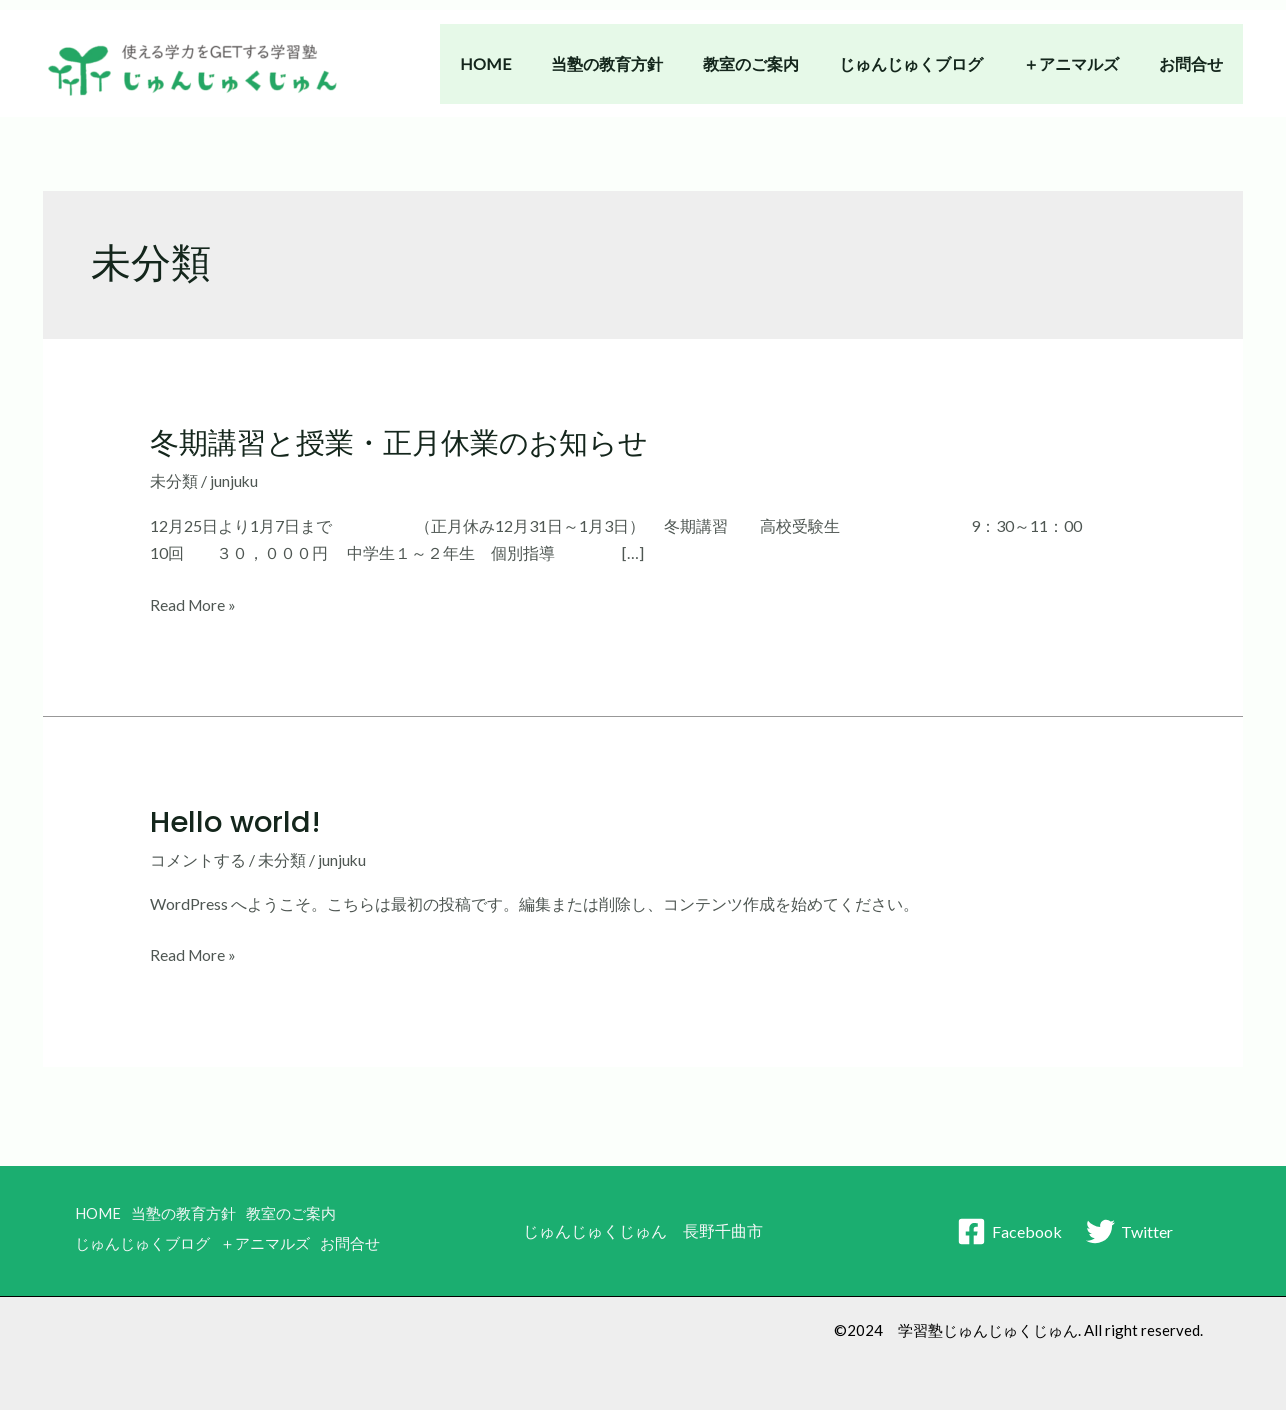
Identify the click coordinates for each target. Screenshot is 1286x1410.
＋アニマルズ (1083, 63)
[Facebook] (1009, 1227)
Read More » (194, 603)
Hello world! (238, 821)
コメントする (198, 858)
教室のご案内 (779, 63)
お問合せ (1195, 63)
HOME (529, 63)
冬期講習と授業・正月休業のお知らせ (407, 443)
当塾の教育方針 (643, 63)
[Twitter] (1130, 1227)
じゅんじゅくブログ (931, 63)
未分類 (174, 480)
